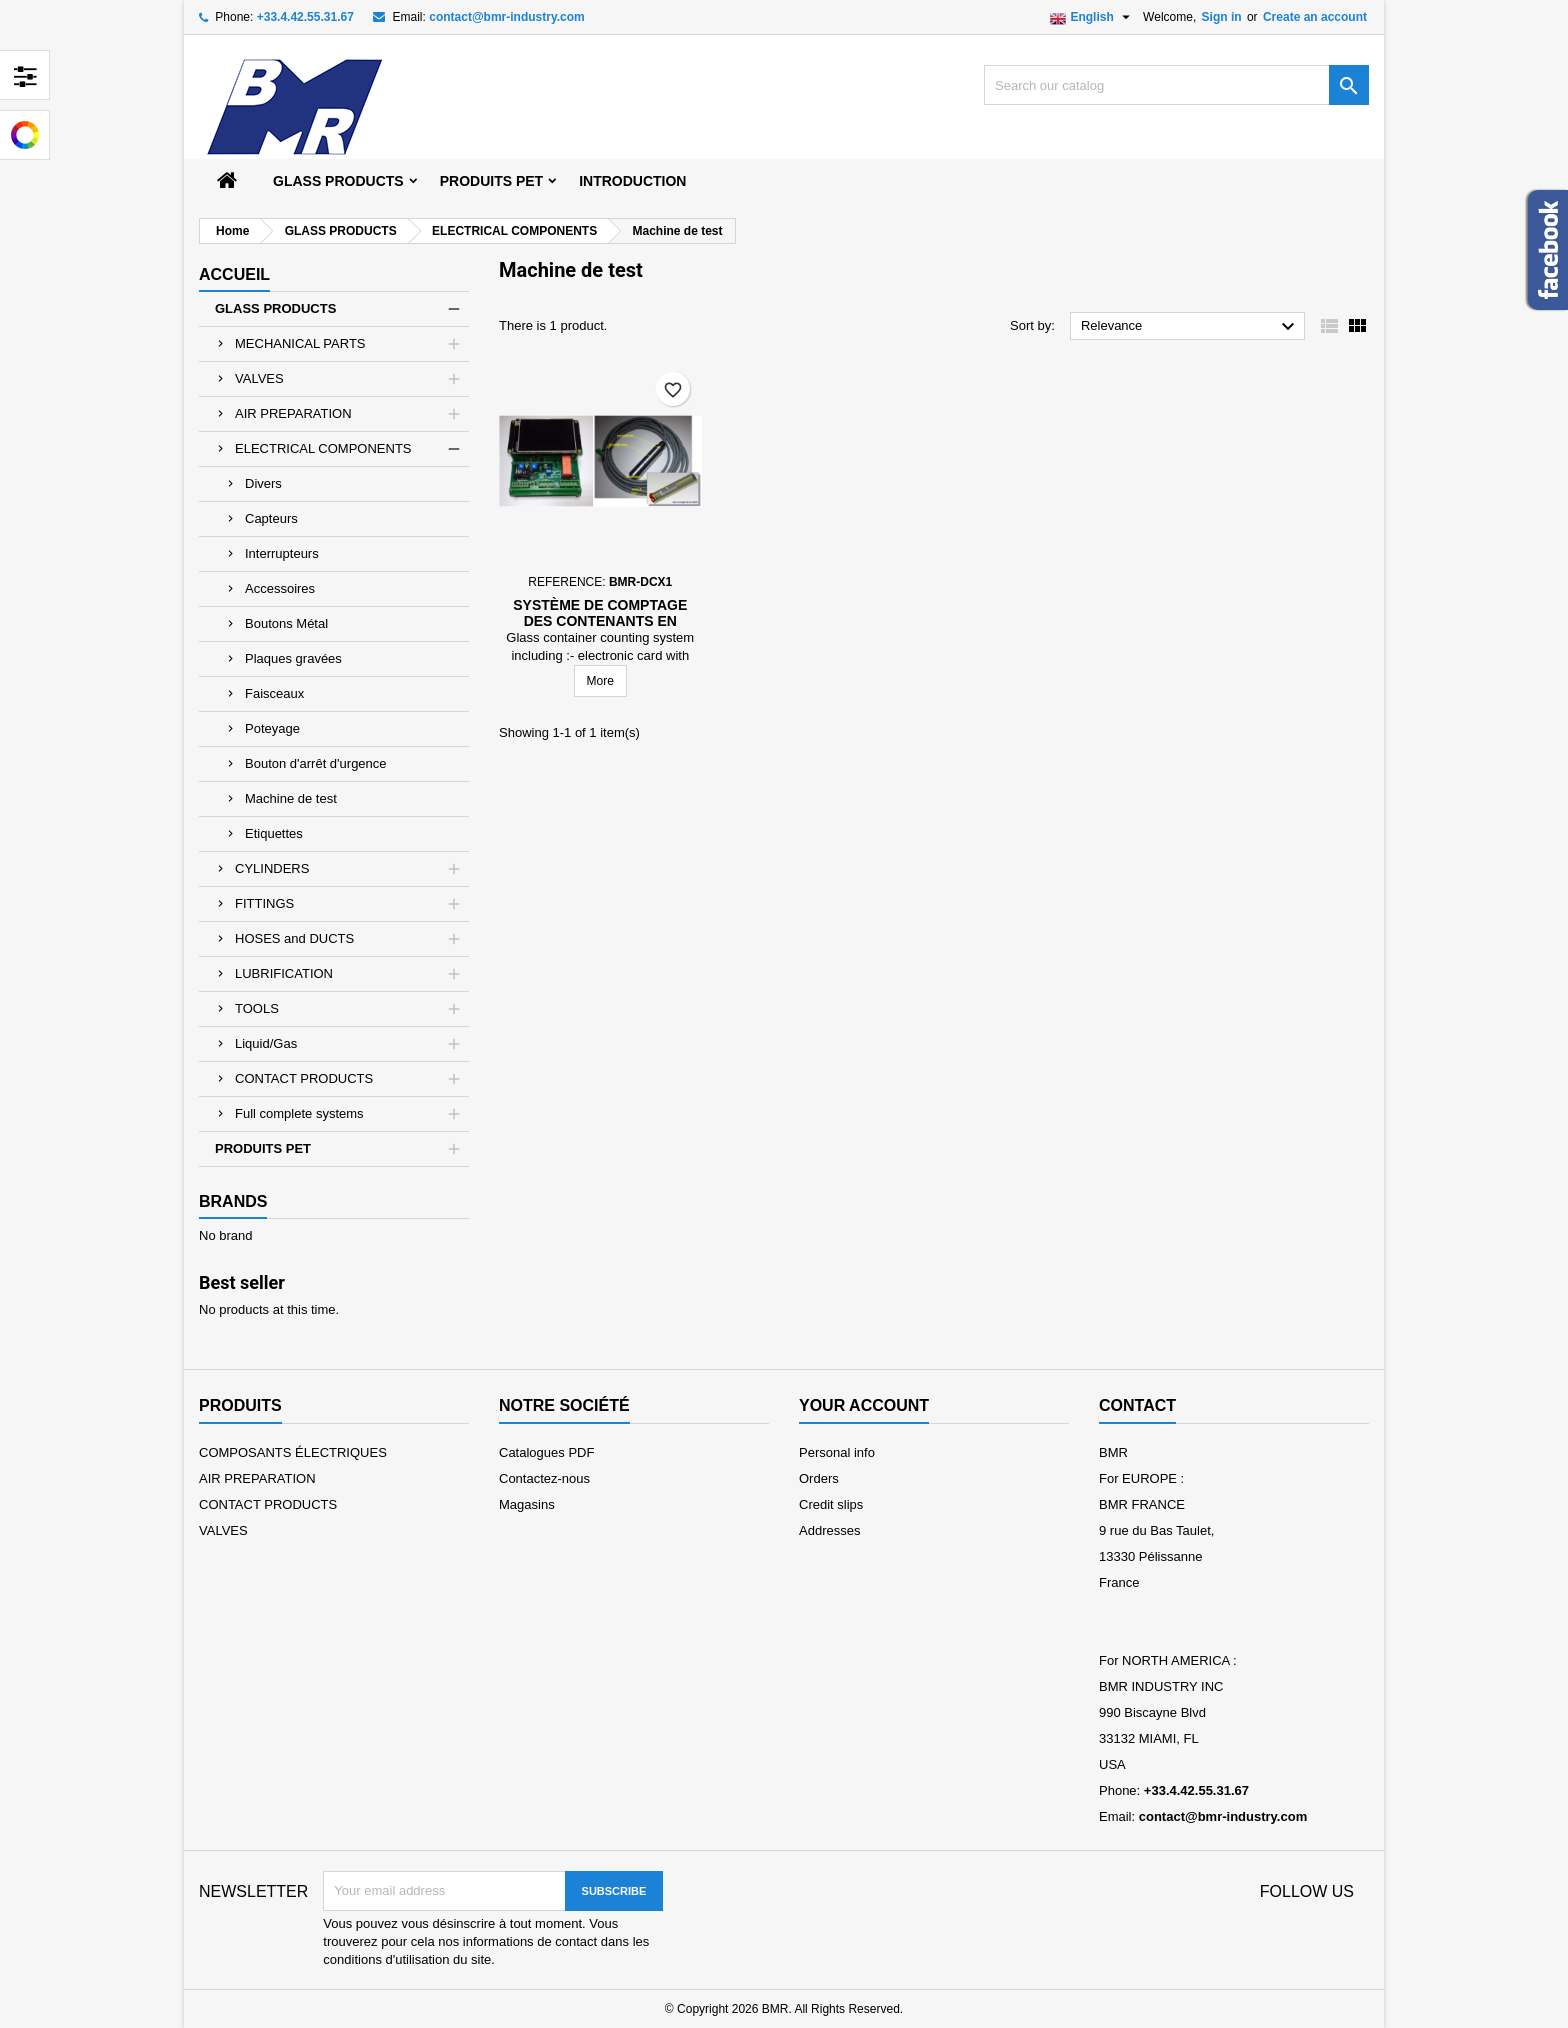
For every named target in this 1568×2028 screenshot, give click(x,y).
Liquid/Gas (266, 1043)
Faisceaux (274, 693)
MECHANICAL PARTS (300, 343)
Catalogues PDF (546, 1452)
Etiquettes (274, 833)
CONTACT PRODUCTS (304, 1078)
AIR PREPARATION (293, 413)
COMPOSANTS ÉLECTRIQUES (293, 1452)
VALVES (259, 378)
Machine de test (291, 798)
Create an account (1315, 17)
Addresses (829, 1530)
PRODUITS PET (491, 181)
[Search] (1176, 85)
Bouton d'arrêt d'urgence (316, 763)
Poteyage (272, 728)
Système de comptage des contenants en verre (600, 621)
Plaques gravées (293, 658)
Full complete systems (299, 1113)
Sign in (1222, 17)
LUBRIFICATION (284, 973)
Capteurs (271, 518)
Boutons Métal (286, 623)
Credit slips (831, 1504)
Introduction (632, 181)
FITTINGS (264, 903)
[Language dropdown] (1092, 17)
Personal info (837, 1452)
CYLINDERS (272, 868)
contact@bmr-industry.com (507, 17)
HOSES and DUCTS (294, 938)
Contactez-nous (544, 1478)
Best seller (242, 1282)
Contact (1137, 1405)
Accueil (234, 274)
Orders (819, 1478)
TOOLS (257, 1008)
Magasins (527, 1504)
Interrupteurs (282, 553)
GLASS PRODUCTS (338, 181)
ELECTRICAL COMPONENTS (323, 448)
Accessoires (280, 588)
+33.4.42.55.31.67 (305, 17)
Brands (233, 1201)
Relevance (1190, 327)
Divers (263, 483)
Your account (864, 1405)
